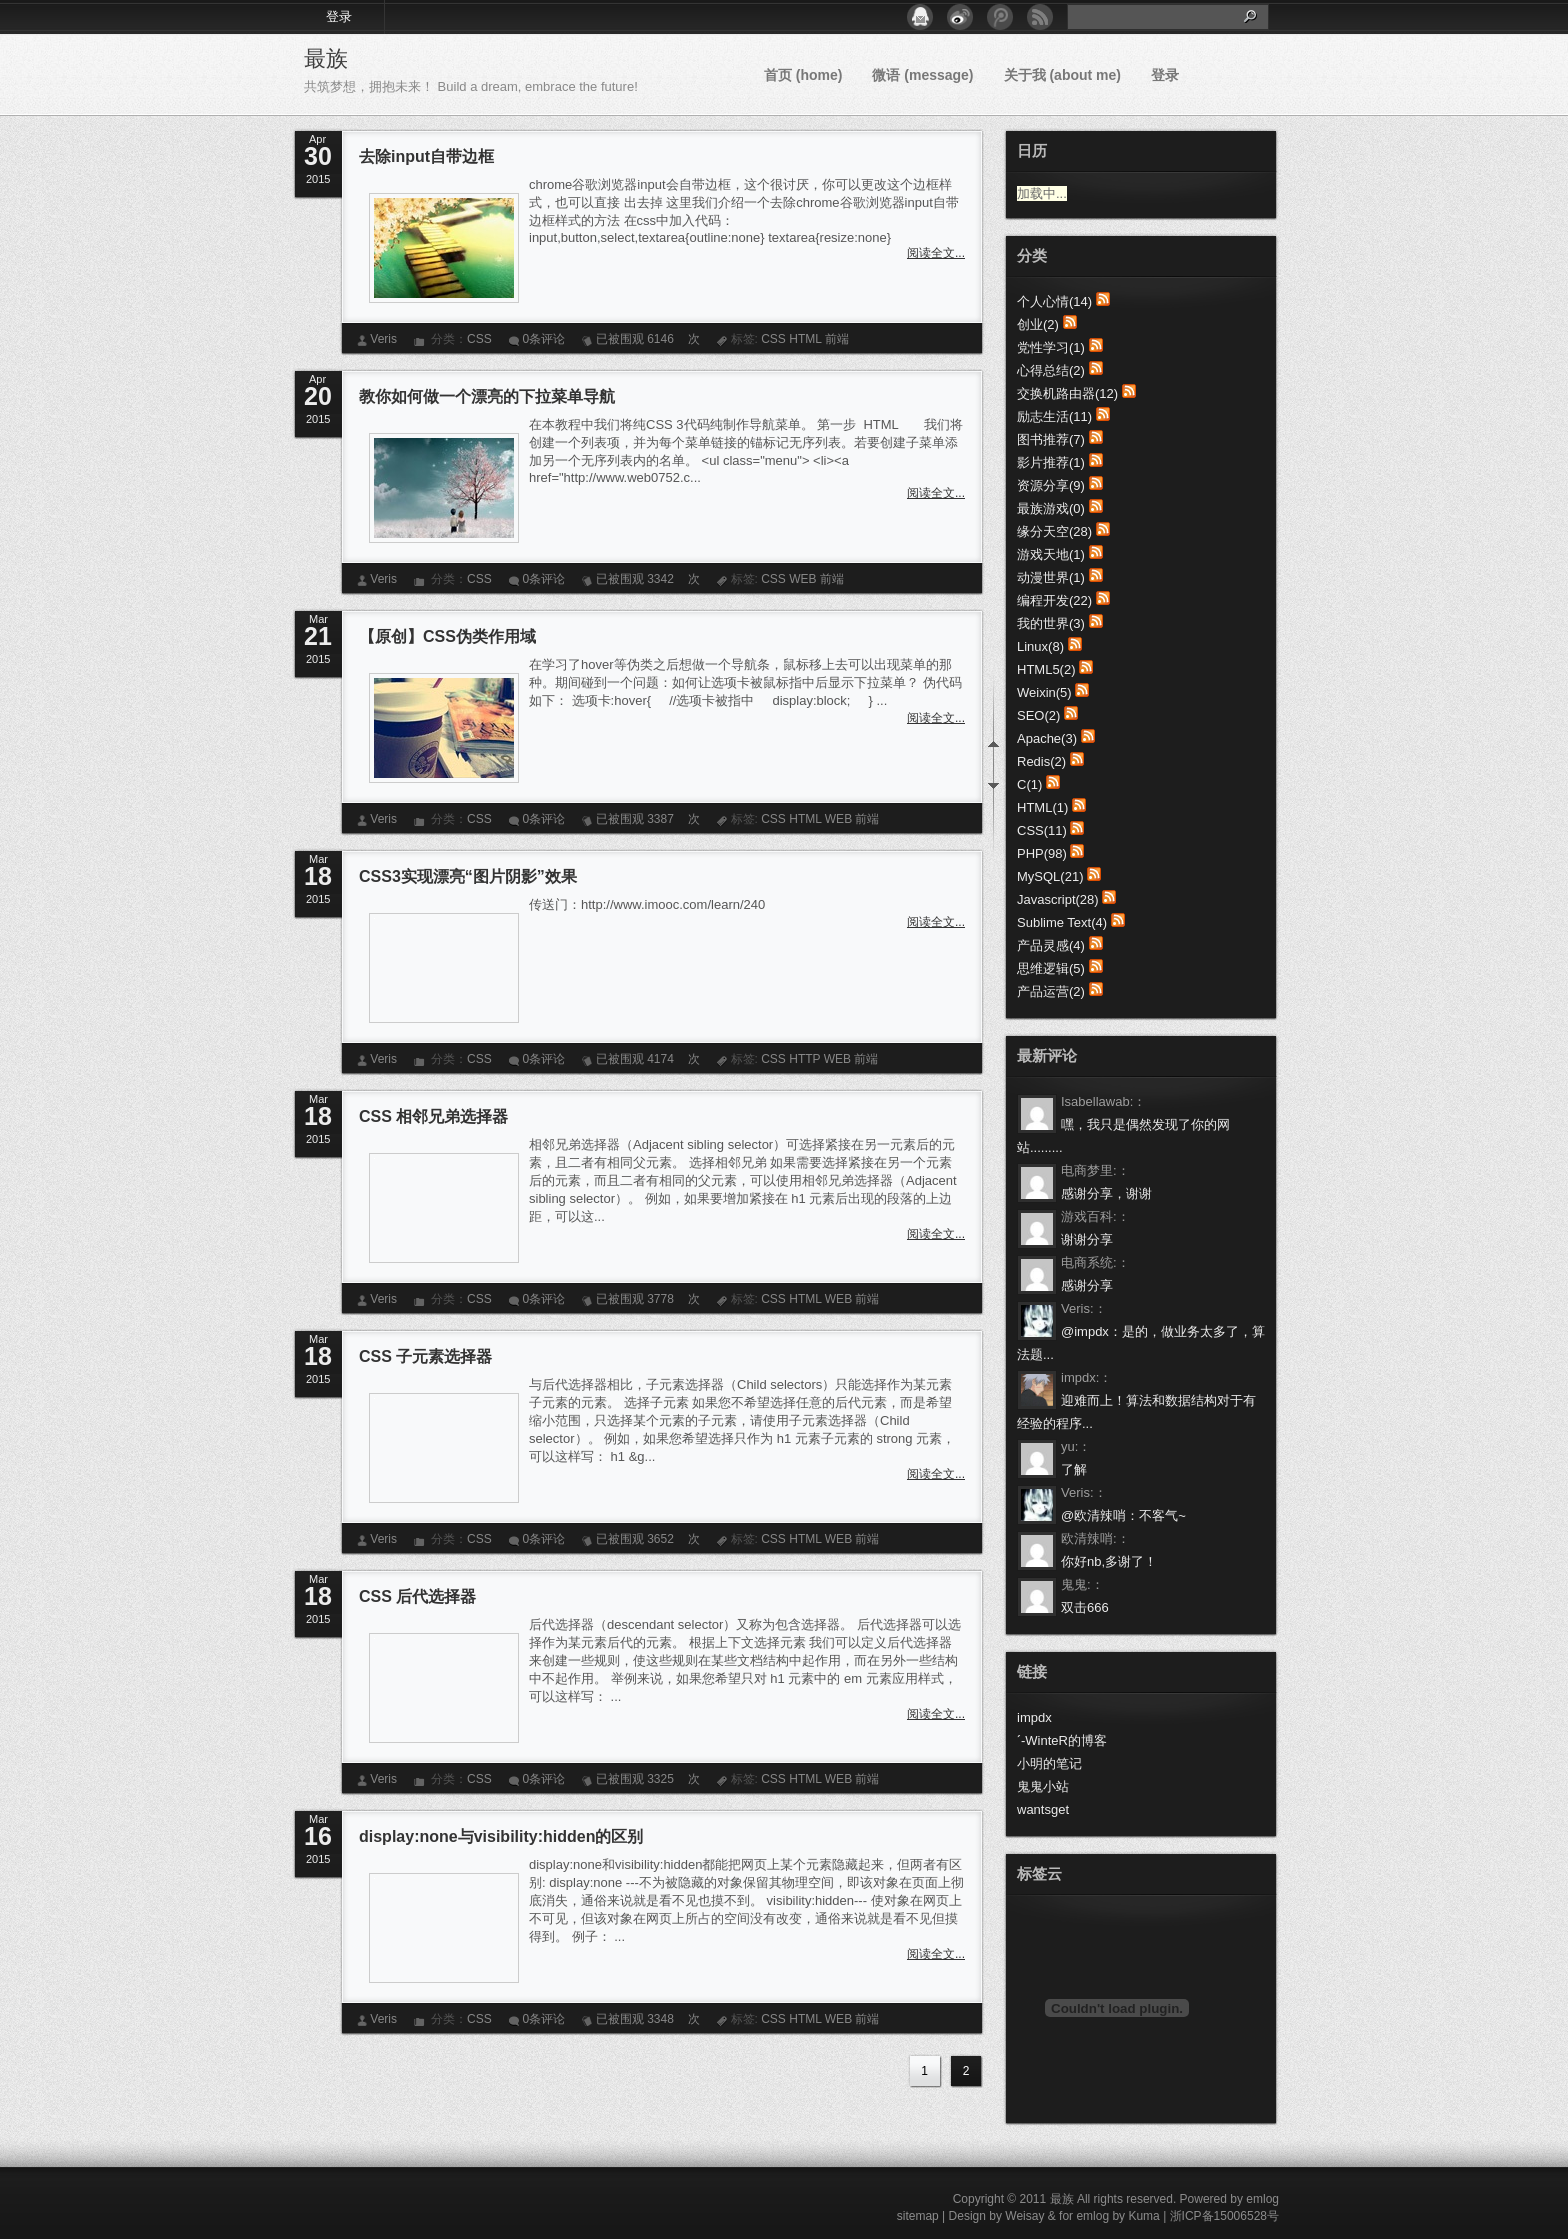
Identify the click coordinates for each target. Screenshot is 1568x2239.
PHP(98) (1042, 853)
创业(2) (1038, 324)
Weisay (1024, 2216)
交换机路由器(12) (1067, 393)
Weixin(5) (1044, 692)
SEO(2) (1038, 715)
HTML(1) (1042, 807)
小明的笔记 (1049, 1763)
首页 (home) (803, 75)
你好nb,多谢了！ (1109, 1561)
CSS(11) (1042, 830)
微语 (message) (922, 75)
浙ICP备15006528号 (1224, 2216)
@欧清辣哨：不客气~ (1123, 1515)
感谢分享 (1087, 1285)
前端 (837, 339)
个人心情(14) (1054, 301)
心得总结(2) (1051, 370)
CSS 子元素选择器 (425, 1356)
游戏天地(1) (1051, 554)
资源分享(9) (1051, 485)
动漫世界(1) (1051, 577)
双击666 (1085, 1607)
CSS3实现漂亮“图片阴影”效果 (468, 876)
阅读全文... (936, 253)
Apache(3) (1047, 738)
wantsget (1043, 1809)
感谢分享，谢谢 (1106, 1193)
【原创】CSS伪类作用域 (447, 636)
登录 (339, 16)
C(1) (1029, 784)
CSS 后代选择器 (417, 1596)
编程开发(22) (1054, 600)
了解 (1074, 1469)
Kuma (1143, 2216)
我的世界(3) (1051, 623)
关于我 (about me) (1062, 75)
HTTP (804, 1059)
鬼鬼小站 (1043, 1786)
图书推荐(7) (1051, 439)
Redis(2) (1041, 761)
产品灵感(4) (1051, 945)
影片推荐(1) (1051, 462)
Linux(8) (1040, 646)
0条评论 (543, 339)
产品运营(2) (1051, 991)
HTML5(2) (1046, 669)
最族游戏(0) (1051, 508)
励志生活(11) (1054, 416)
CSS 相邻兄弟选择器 (433, 1116)
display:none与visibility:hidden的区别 (501, 1836)
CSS (479, 339)
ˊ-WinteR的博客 (1062, 1740)
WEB (802, 579)
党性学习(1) (1051, 347)
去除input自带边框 (426, 156)
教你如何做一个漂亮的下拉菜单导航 (487, 396)
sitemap (918, 2216)
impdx (1034, 1717)
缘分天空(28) (1054, 531)
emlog (1262, 2199)
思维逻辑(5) (1051, 968)
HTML (805, 339)
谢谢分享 (1087, 1239)
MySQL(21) (1050, 876)
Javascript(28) (1058, 899)
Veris (383, 339)
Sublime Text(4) (1062, 922)
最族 (326, 58)
